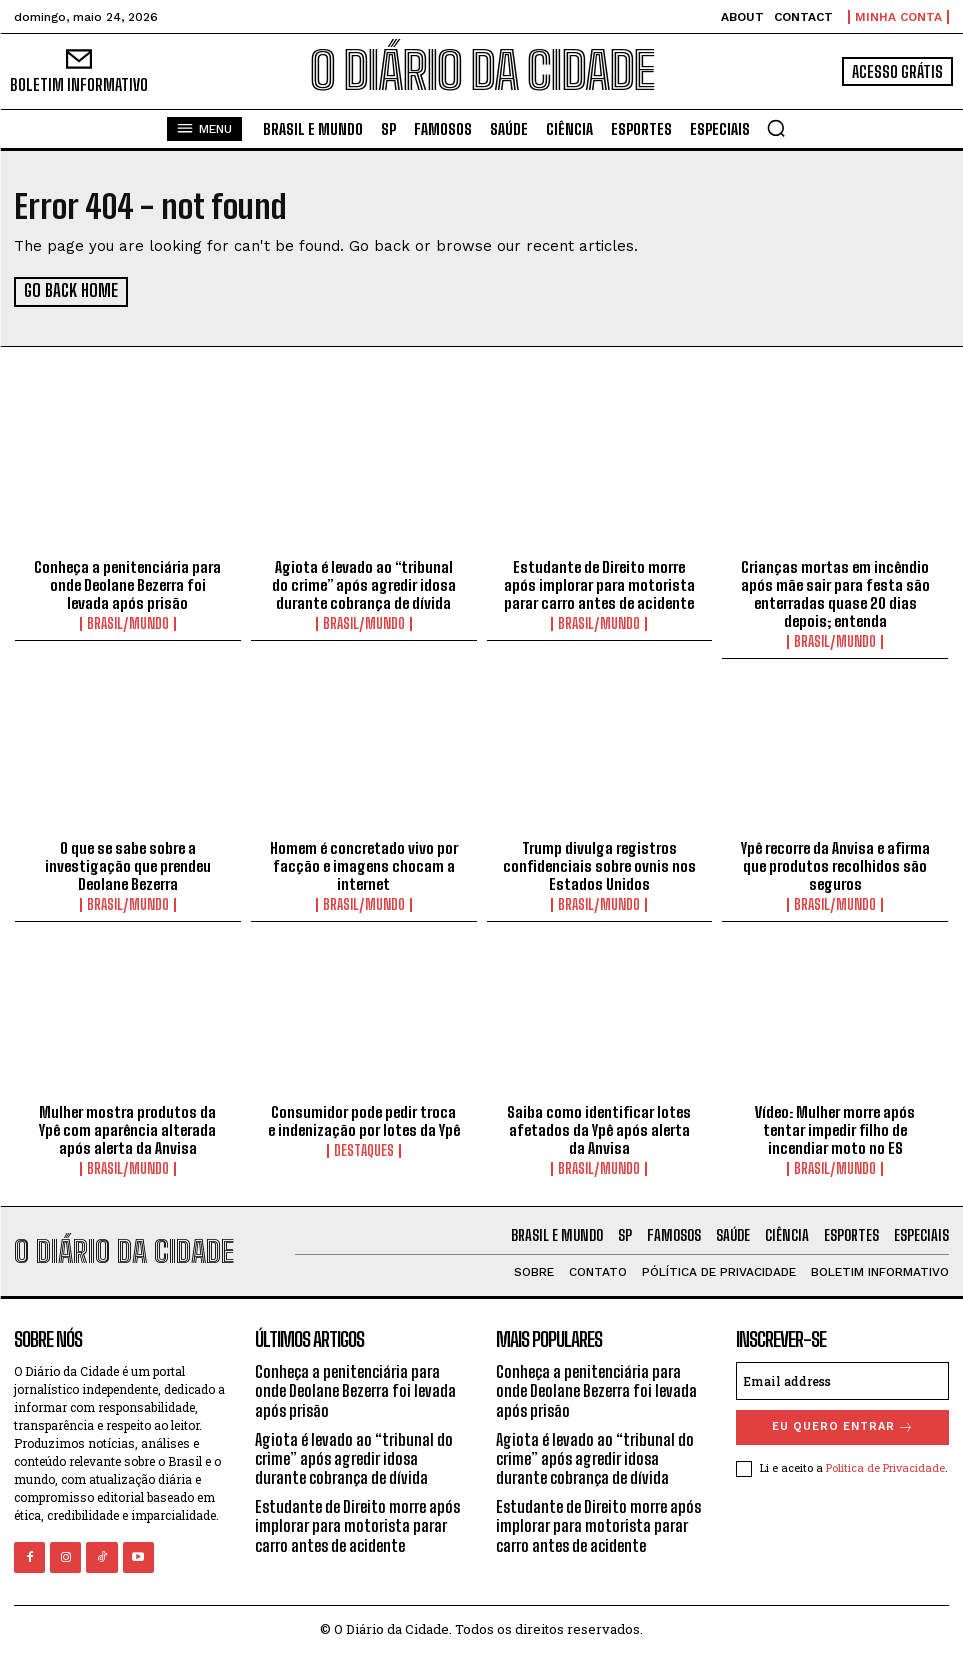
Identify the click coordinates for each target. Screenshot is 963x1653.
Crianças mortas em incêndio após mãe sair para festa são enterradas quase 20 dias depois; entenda (835, 593)
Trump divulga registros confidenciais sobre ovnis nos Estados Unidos (599, 865)
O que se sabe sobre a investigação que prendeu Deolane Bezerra (128, 865)
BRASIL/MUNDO (128, 623)
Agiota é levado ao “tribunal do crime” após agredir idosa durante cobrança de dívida (364, 584)
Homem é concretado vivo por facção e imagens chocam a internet (364, 865)
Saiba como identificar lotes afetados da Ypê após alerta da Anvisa (599, 1129)
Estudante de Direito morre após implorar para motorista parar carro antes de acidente (599, 584)
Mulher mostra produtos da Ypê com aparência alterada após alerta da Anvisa (127, 1129)
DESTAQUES (364, 1150)
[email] (842, 1380)
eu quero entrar (843, 1426)
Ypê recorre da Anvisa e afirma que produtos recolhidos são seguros (835, 865)
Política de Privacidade (885, 1467)
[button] (776, 128)
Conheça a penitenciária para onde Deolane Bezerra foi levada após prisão (127, 584)
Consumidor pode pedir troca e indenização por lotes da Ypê (364, 1120)
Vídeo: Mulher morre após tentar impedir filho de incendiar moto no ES (835, 1129)
